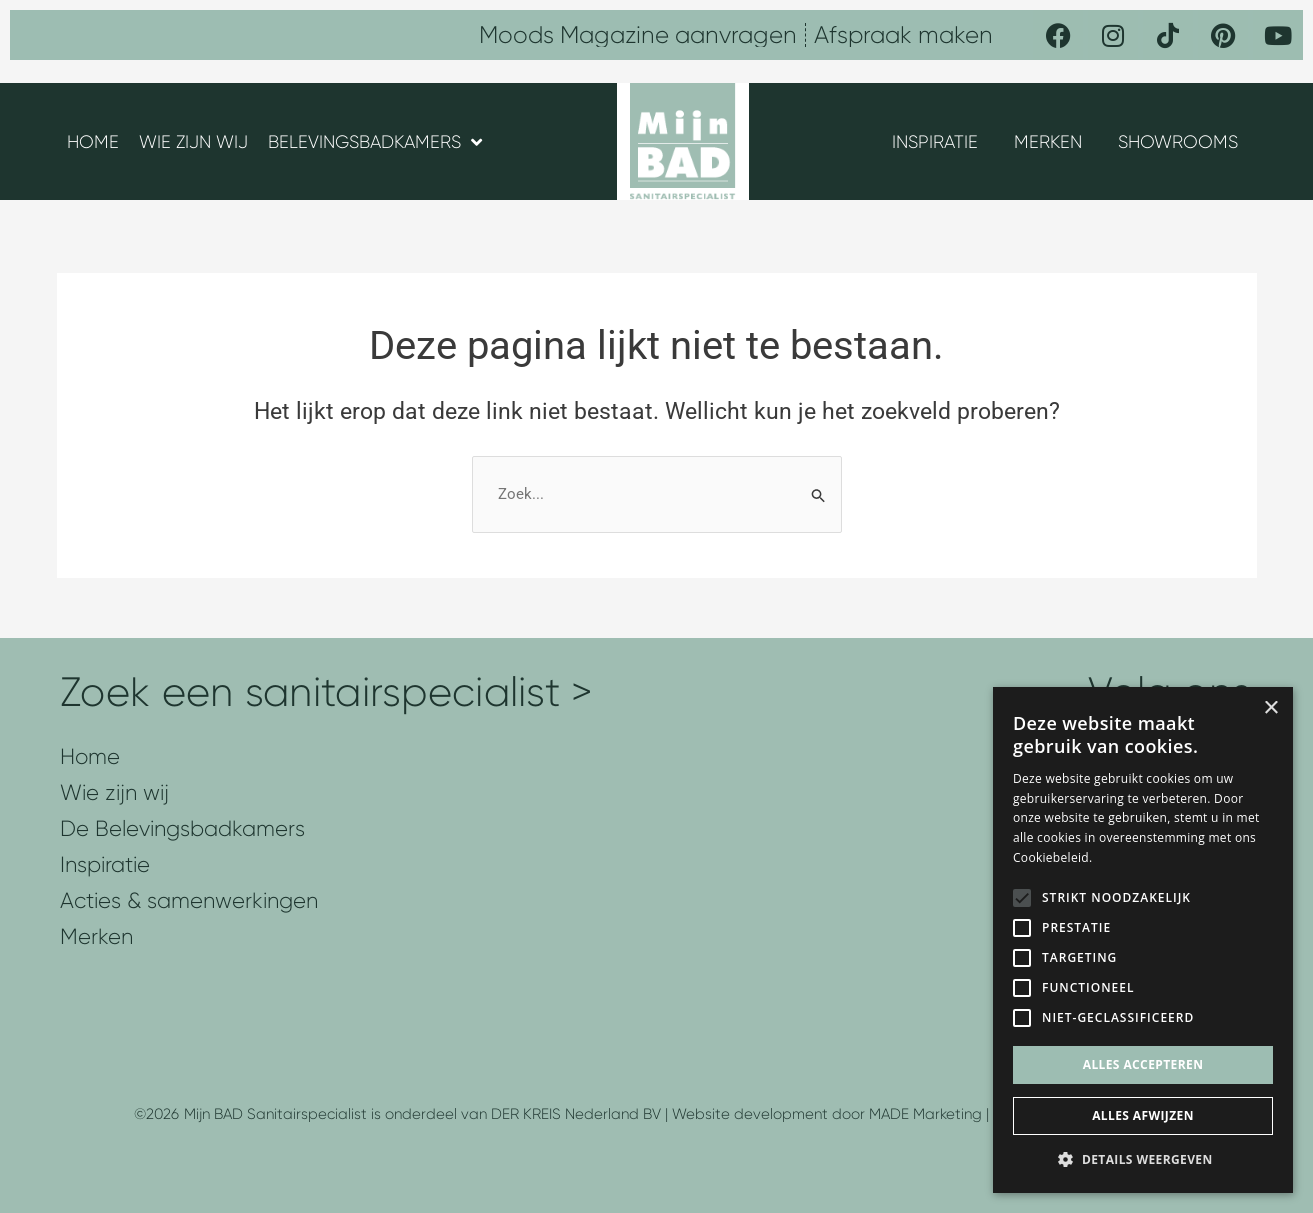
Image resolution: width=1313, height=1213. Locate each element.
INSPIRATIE (935, 142)
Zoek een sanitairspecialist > (327, 692)
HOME (93, 142)
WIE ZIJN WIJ (193, 142)
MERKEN (1048, 142)
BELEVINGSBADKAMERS (375, 142)
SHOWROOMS (1178, 142)
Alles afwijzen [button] (1143, 1115)
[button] (1143, 1160)
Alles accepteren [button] (1143, 1064)
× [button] (1270, 708)
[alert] (1143, 940)
